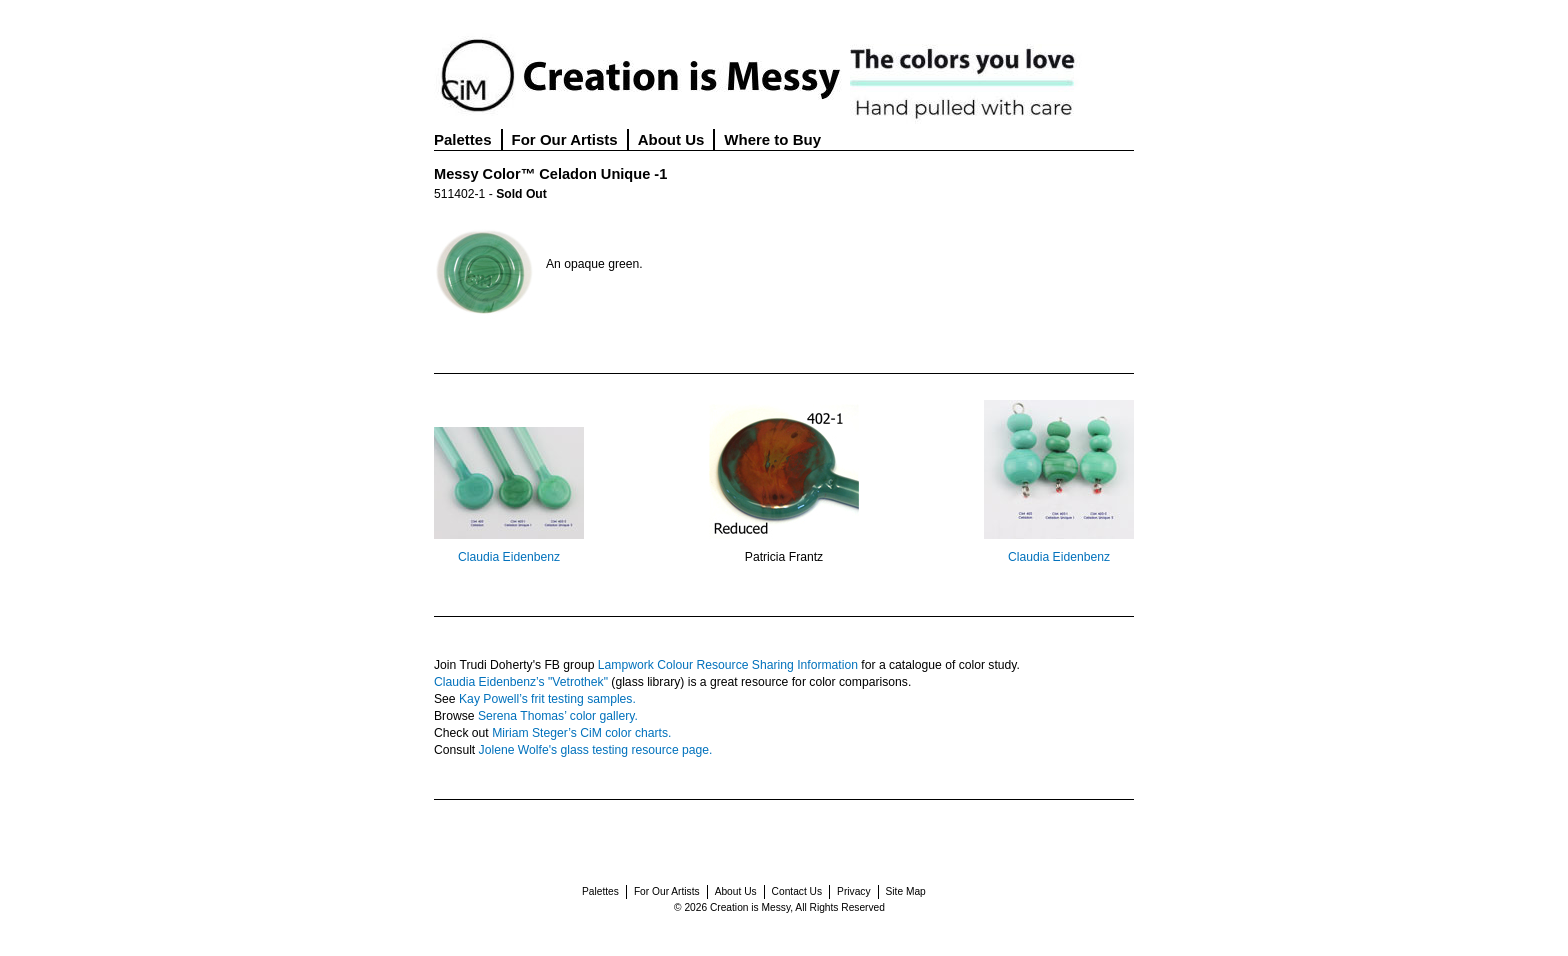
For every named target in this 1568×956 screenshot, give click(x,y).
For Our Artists (565, 139)
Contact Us (797, 891)
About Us (671, 139)
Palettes (463, 139)
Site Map (906, 891)
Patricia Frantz (784, 557)
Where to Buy (772, 139)
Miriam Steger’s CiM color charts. (581, 733)
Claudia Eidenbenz (509, 557)
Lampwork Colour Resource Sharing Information (728, 665)
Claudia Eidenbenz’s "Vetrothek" (521, 682)
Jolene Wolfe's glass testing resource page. (596, 750)
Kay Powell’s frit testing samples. (547, 699)
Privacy (853, 891)
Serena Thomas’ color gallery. (558, 716)
